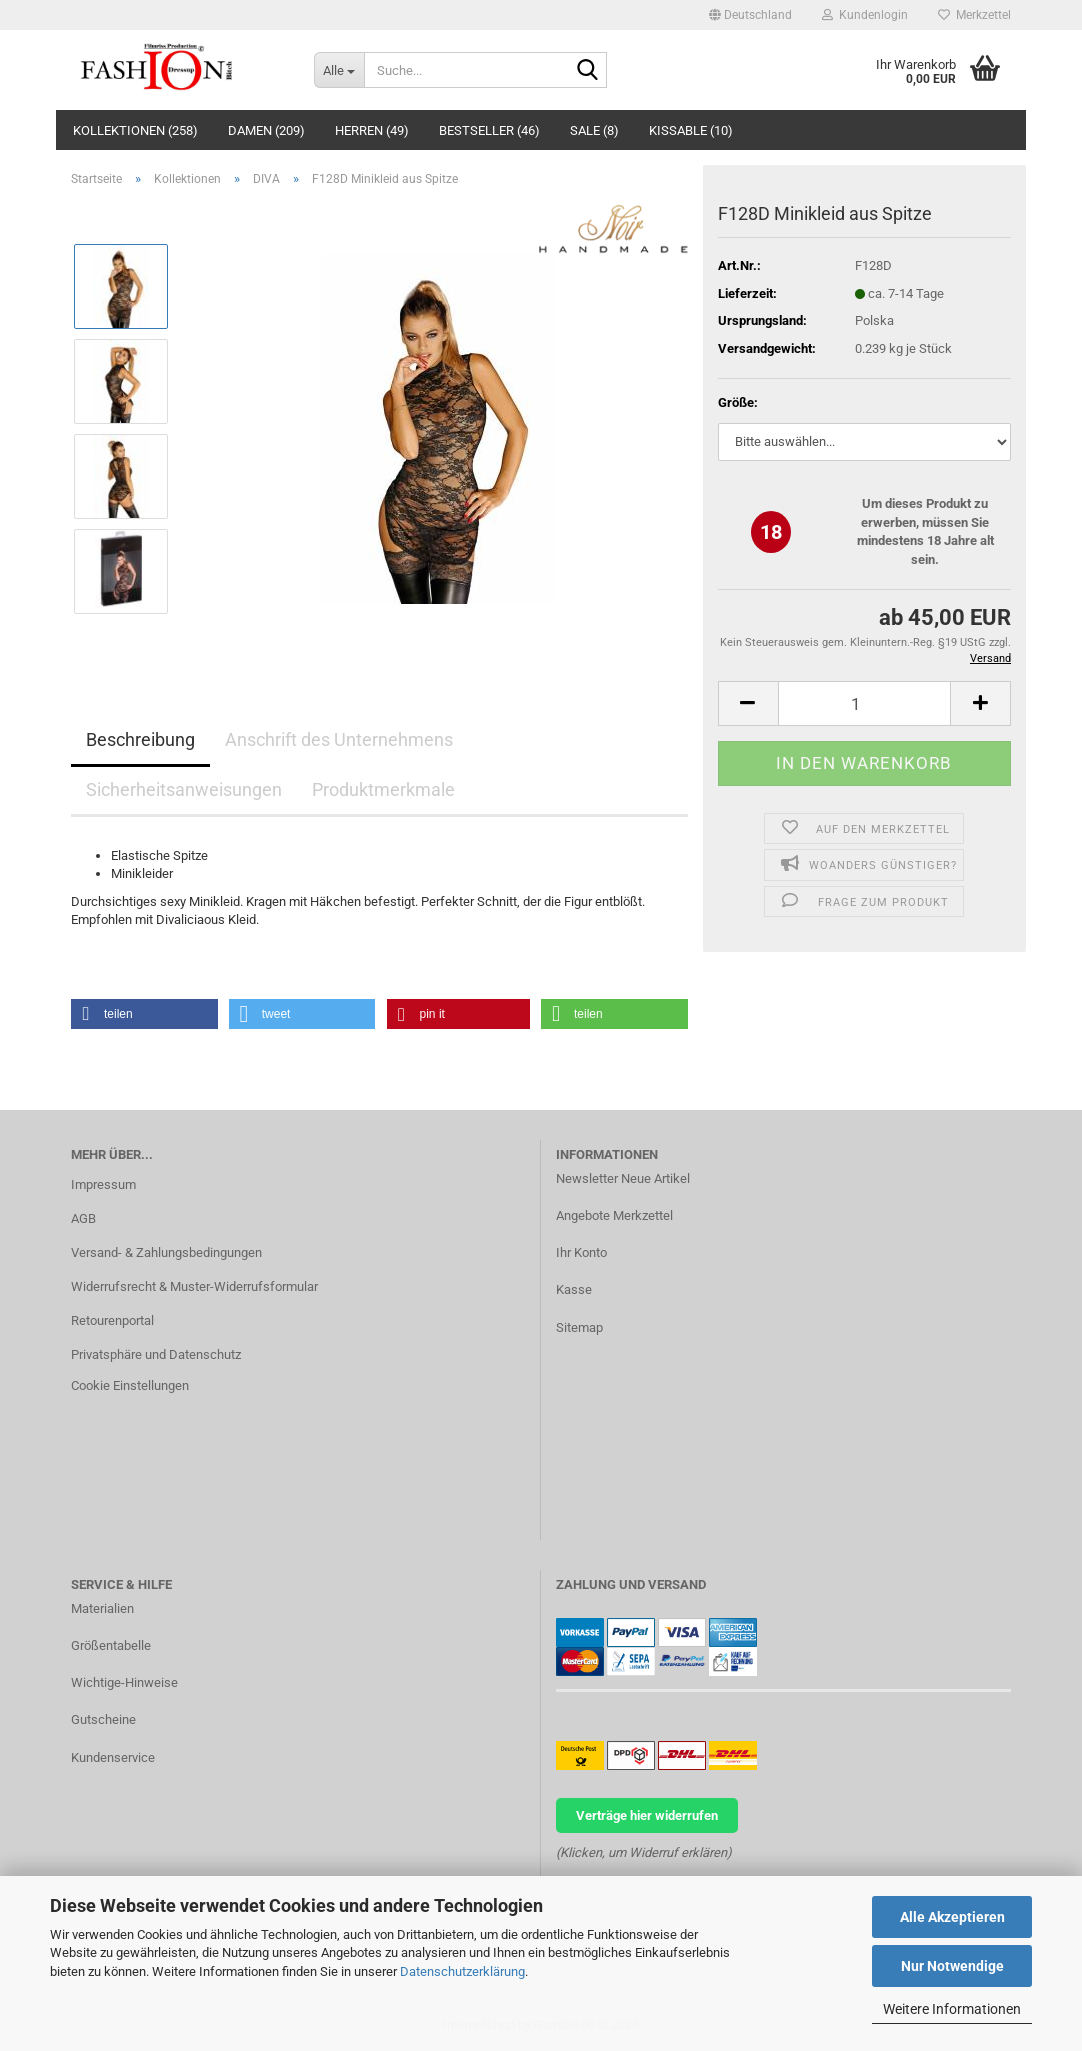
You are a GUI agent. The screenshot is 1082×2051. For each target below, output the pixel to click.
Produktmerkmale (383, 789)
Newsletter (587, 1178)
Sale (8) (594, 130)
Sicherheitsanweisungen (184, 789)
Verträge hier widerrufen (647, 1815)
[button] (750, 15)
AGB (83, 1218)
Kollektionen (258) (135, 130)
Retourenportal (112, 1320)
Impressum (103, 1184)
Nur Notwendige (952, 1966)
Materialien (102, 1608)
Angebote (583, 1215)
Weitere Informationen (952, 2009)
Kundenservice (113, 1757)
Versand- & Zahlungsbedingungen (166, 1252)
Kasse (574, 1289)
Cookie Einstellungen (130, 1385)
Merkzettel (974, 15)
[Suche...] (339, 70)
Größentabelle (111, 1645)
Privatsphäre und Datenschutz (156, 1354)
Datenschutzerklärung (462, 1971)
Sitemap (579, 1327)
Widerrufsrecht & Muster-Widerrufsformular (194, 1286)
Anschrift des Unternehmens (339, 739)
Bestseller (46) (489, 130)
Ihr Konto (581, 1252)
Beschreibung (140, 739)
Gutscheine (103, 1719)
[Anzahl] (864, 703)
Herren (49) (372, 130)
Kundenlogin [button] (865, 15)
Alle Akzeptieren (952, 1917)
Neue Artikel (655, 1178)
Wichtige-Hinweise (124, 1682)
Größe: (738, 402)
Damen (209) (266, 130)
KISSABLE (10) (691, 130)
